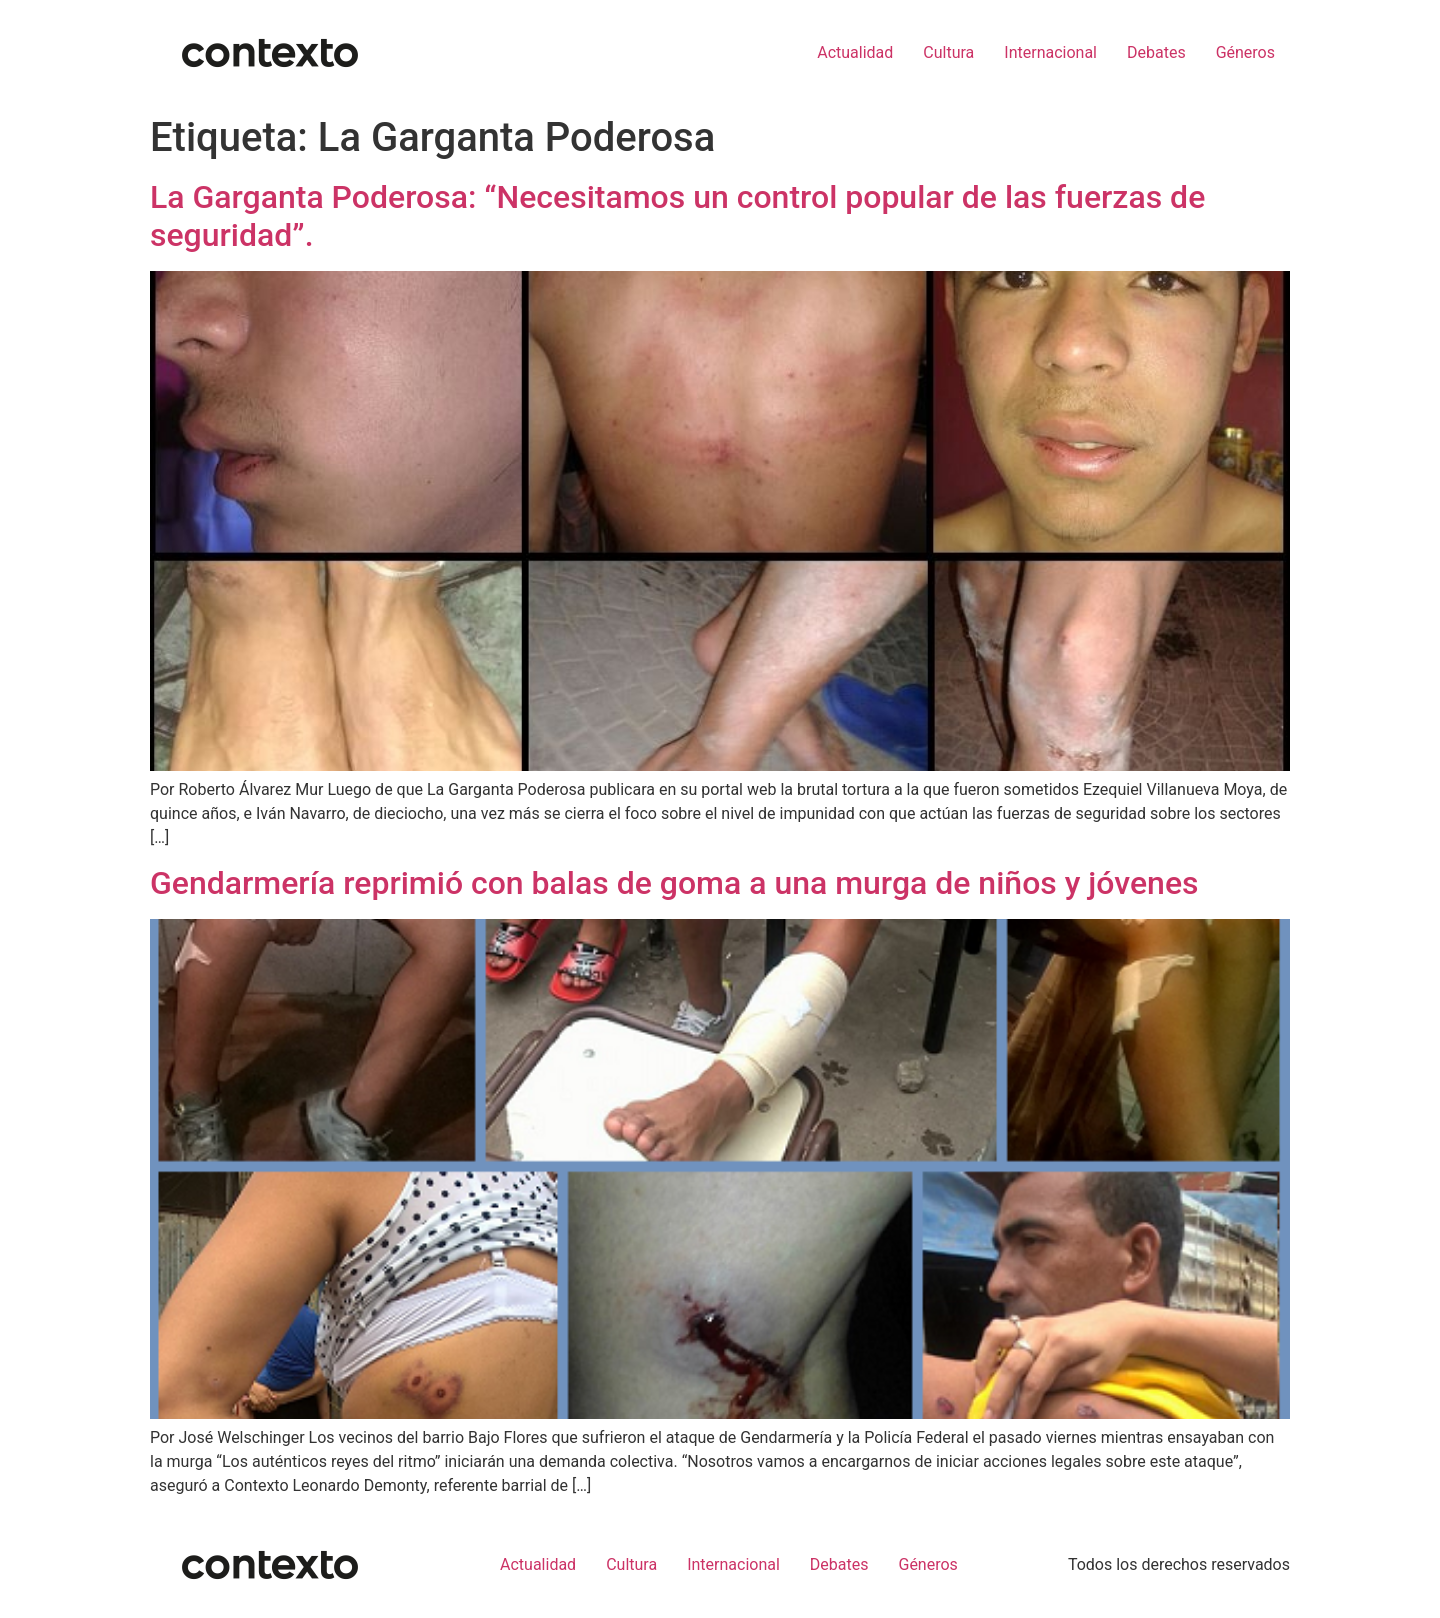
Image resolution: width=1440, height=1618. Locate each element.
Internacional (1050, 52)
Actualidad (855, 52)
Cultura (948, 52)
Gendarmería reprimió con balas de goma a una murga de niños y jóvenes (674, 883)
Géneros (1245, 52)
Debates (1156, 52)
